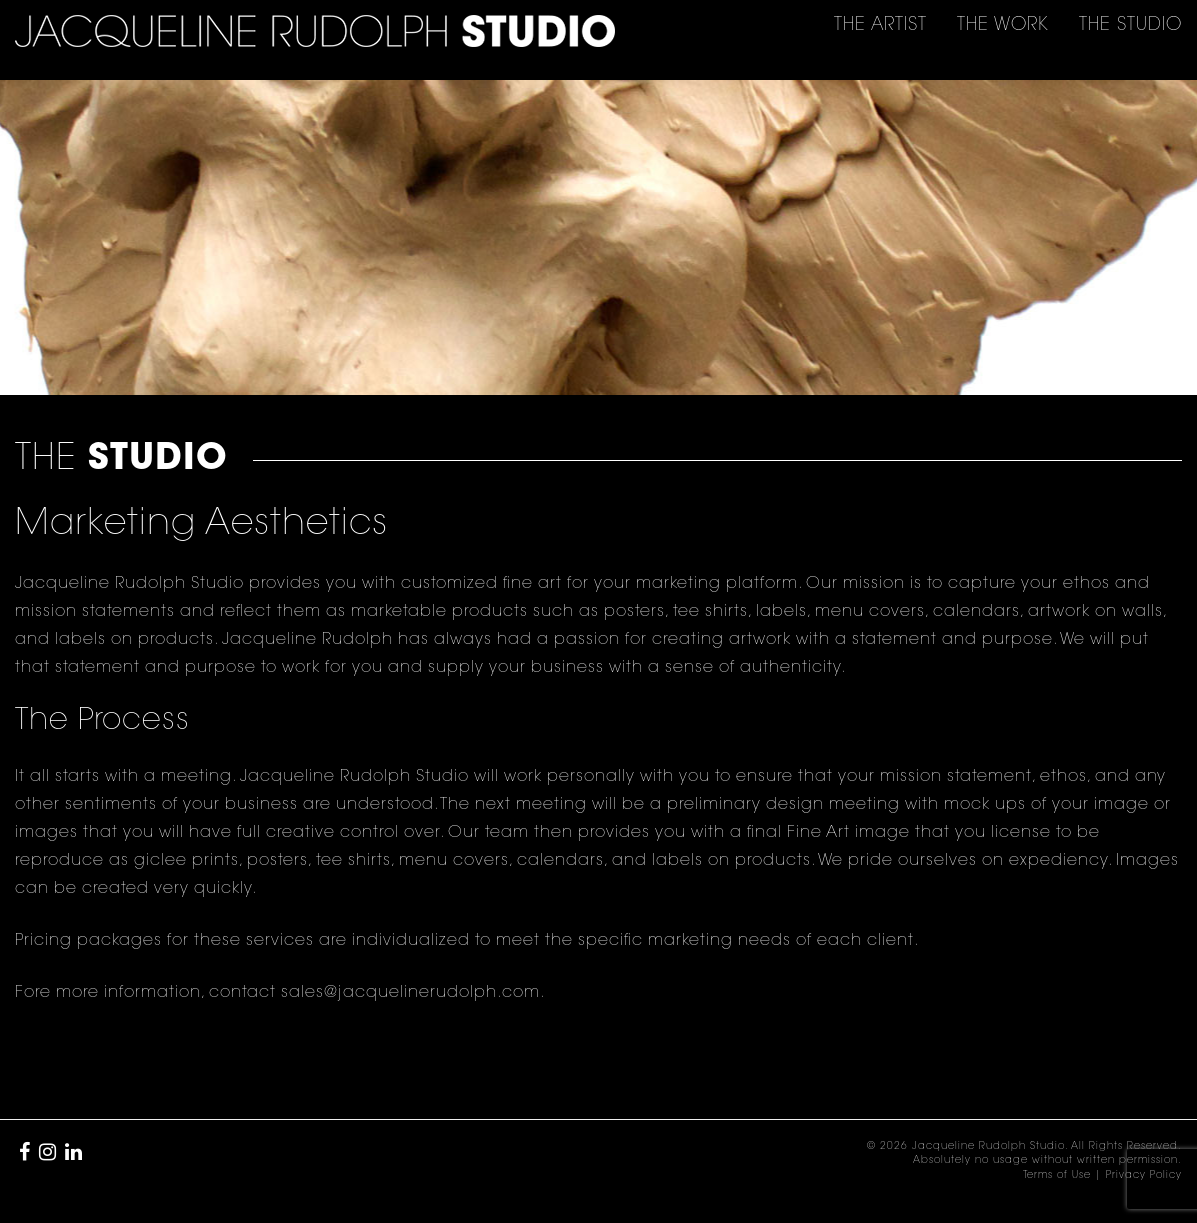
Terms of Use (1057, 1176)
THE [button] (880, 26)
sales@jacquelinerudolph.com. (413, 993)
